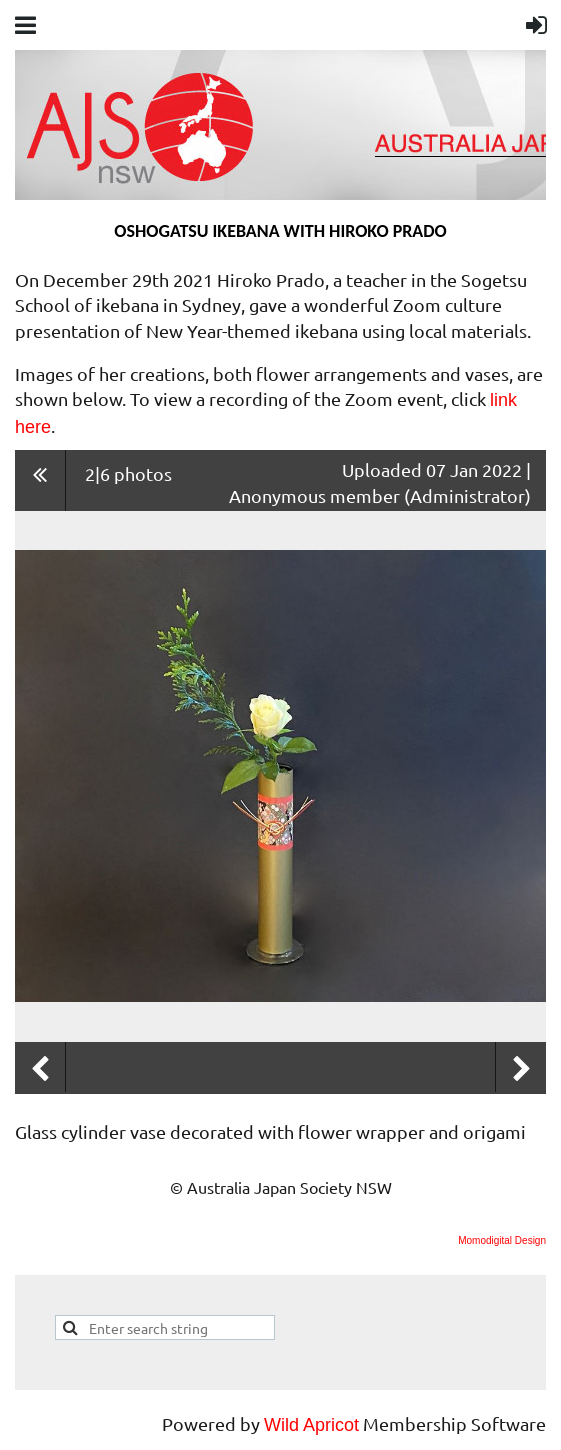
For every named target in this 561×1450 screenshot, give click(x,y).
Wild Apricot (311, 1425)
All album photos (40, 480)
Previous (40, 1069)
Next (521, 1069)
